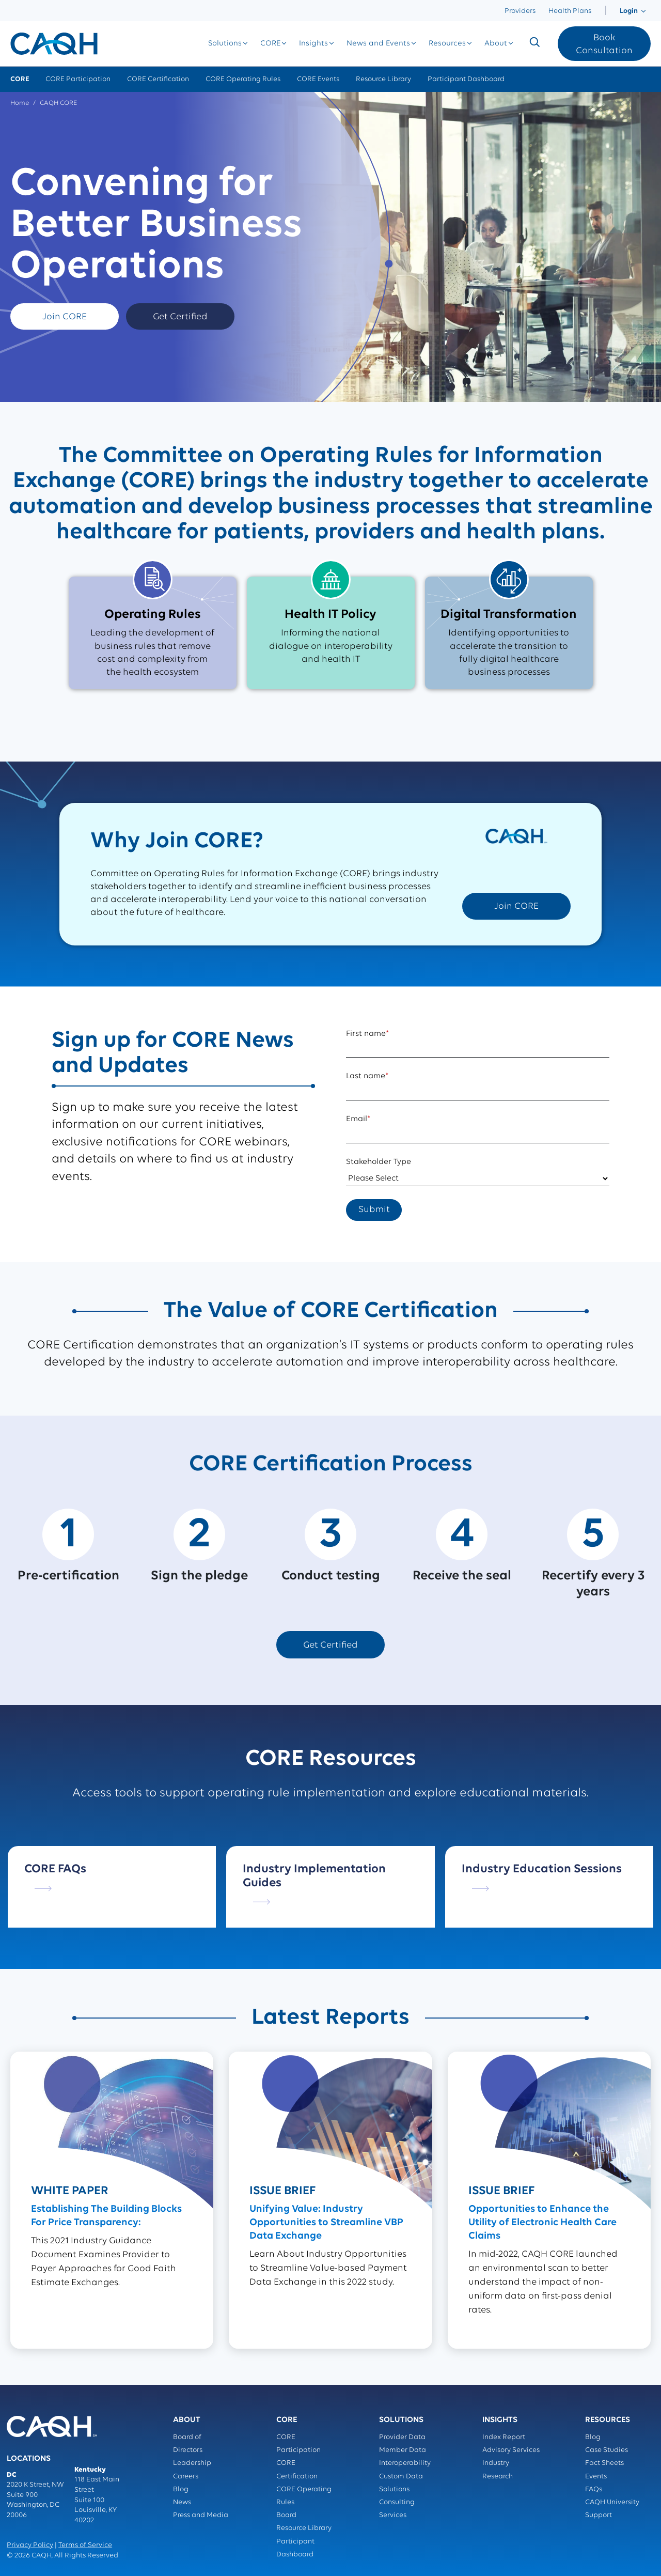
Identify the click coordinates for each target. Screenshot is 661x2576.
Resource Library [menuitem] (383, 79)
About (495, 44)
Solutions (225, 44)
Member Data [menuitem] (402, 2450)
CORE (270, 44)
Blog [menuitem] (180, 2489)
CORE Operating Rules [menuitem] (243, 79)
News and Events (378, 44)
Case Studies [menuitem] (606, 2450)
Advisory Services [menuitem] (511, 2450)
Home (19, 103)
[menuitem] (605, 11)
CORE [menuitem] (19, 79)
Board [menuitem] (286, 2515)
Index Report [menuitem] (503, 2437)
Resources (447, 44)
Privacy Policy (30, 2545)
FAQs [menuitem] (593, 2489)
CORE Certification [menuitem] (158, 79)
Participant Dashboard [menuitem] (466, 79)
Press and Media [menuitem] (200, 2515)
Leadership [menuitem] (192, 2463)
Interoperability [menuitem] (405, 2463)
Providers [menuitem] (520, 11)
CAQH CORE (58, 103)
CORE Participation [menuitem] (78, 79)
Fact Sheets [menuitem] (604, 2463)
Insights (313, 44)
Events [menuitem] (596, 2476)
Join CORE (64, 317)
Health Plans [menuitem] (569, 11)
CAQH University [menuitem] (612, 2502)
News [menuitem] (182, 2502)
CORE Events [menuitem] (318, 79)
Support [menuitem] (598, 2515)
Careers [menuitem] (185, 2476)
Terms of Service (85, 2545)
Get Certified (180, 317)
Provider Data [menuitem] (402, 2437)
